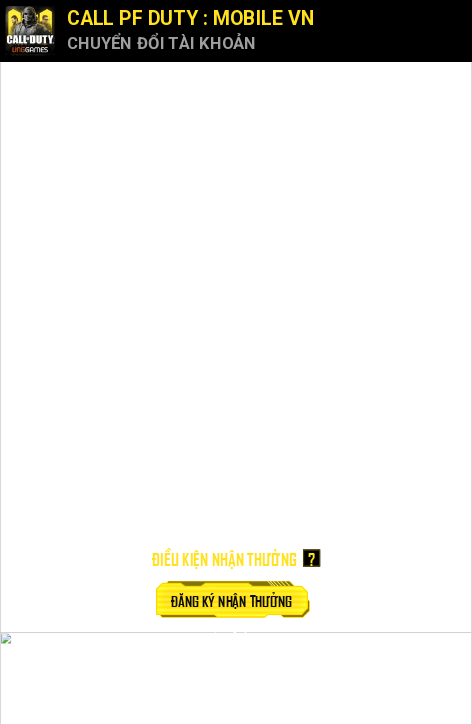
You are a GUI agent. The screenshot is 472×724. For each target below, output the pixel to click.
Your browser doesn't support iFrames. (236, 362)
